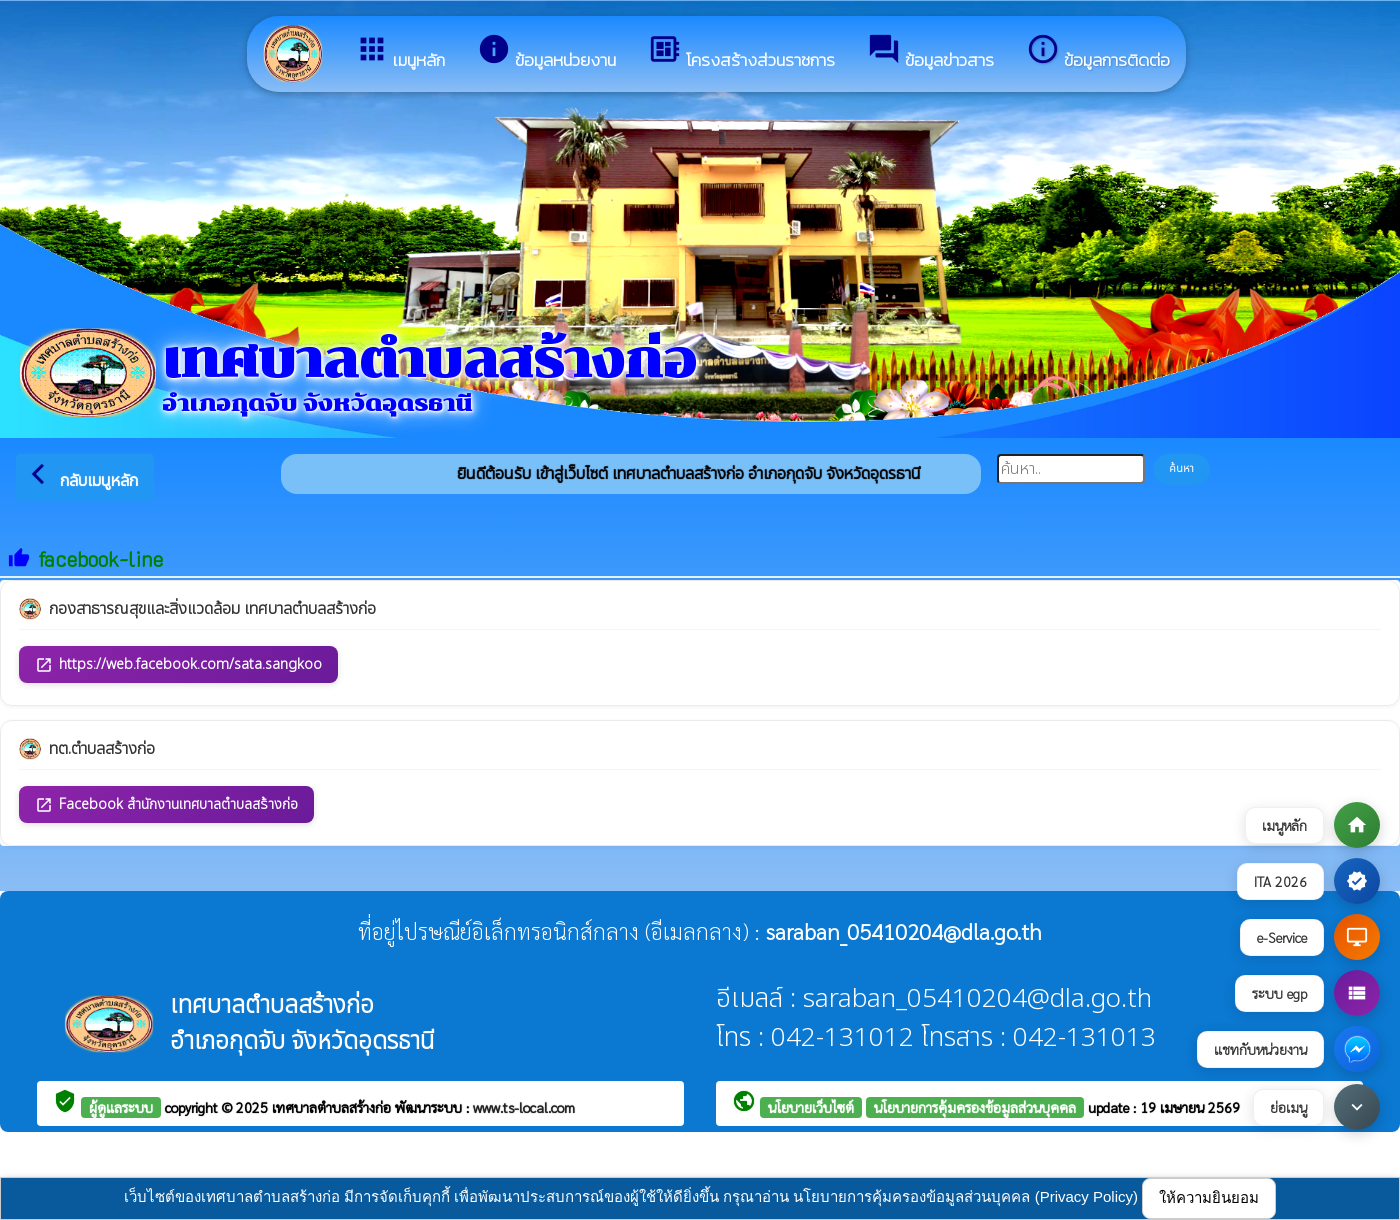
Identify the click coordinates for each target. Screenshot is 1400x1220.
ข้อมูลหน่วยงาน (546, 52)
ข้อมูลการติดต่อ (1098, 52)
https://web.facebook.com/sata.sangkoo (178, 664)
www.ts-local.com (524, 1107)
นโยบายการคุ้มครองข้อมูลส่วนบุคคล (975, 1107)
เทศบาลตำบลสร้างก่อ (333, 1107)
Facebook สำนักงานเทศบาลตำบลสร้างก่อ (166, 804)
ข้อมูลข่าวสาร (930, 52)
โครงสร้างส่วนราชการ (741, 52)
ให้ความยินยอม (1209, 1197)
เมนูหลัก (400, 52)
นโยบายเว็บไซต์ (811, 1107)
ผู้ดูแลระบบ (121, 1107)
